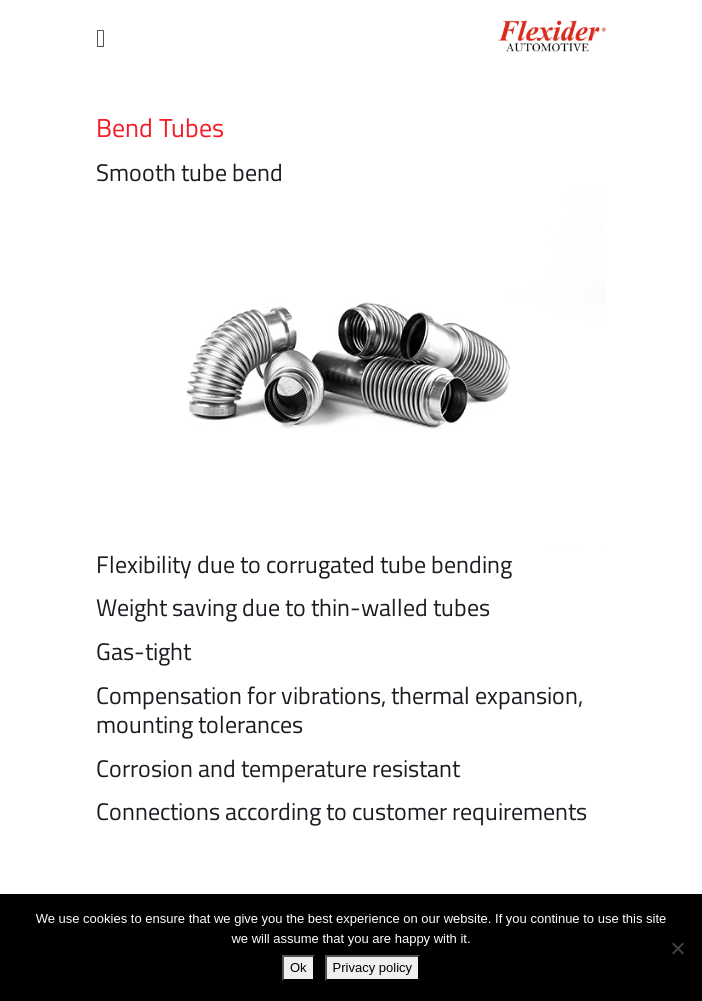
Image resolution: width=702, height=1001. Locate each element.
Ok (298, 967)
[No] (677, 948)
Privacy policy (372, 967)
